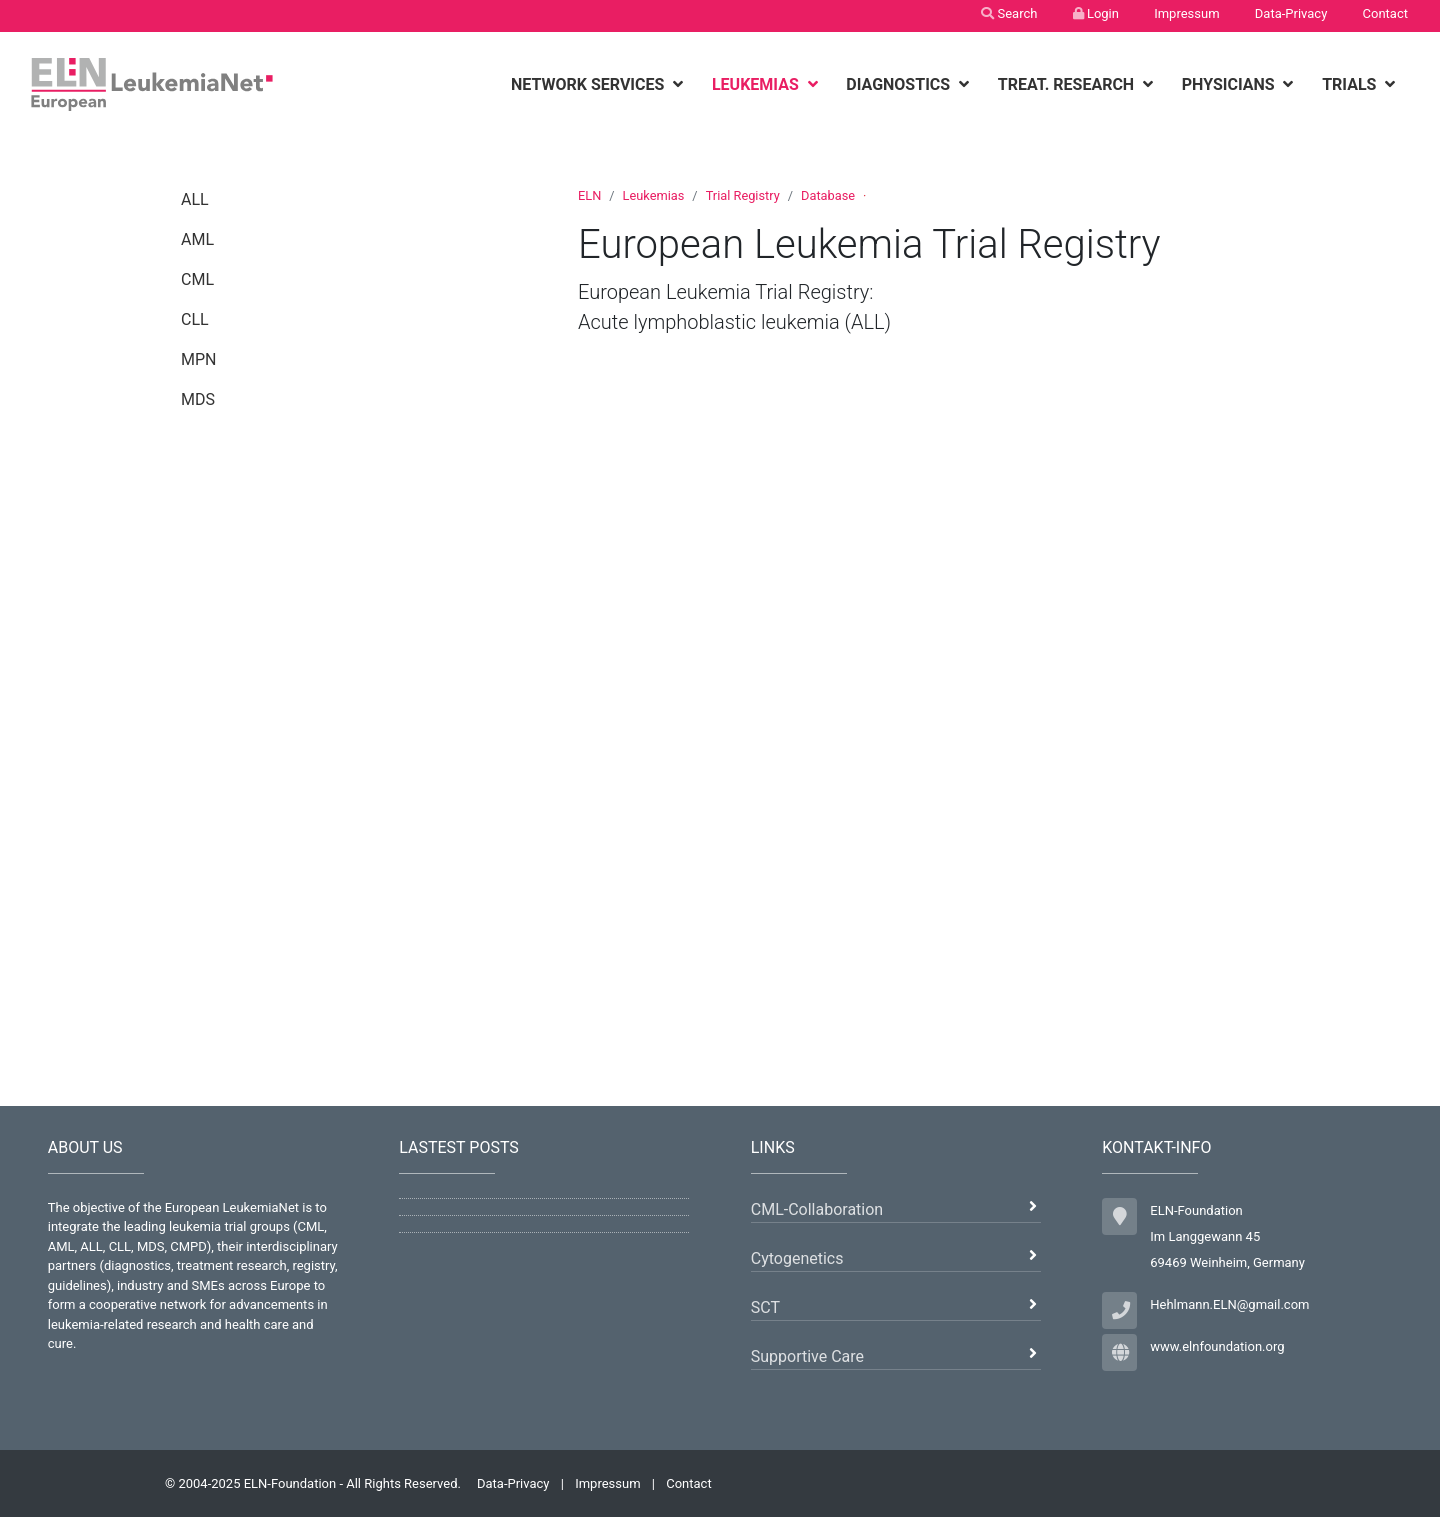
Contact (1385, 13)
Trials (1351, 84)
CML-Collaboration (817, 1209)
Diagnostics (900, 84)
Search (1009, 13)
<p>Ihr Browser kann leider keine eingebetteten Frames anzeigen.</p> (926, 710)
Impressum (1186, 13)
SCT (765, 1307)
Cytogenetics (797, 1258)
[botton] (680, 84)
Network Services (589, 84)
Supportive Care (807, 1356)
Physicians (1230, 84)
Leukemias (757, 84)
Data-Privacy (1291, 13)
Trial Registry (743, 195)
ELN (589, 195)
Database (828, 195)
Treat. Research (1068, 84)
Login (1096, 13)
